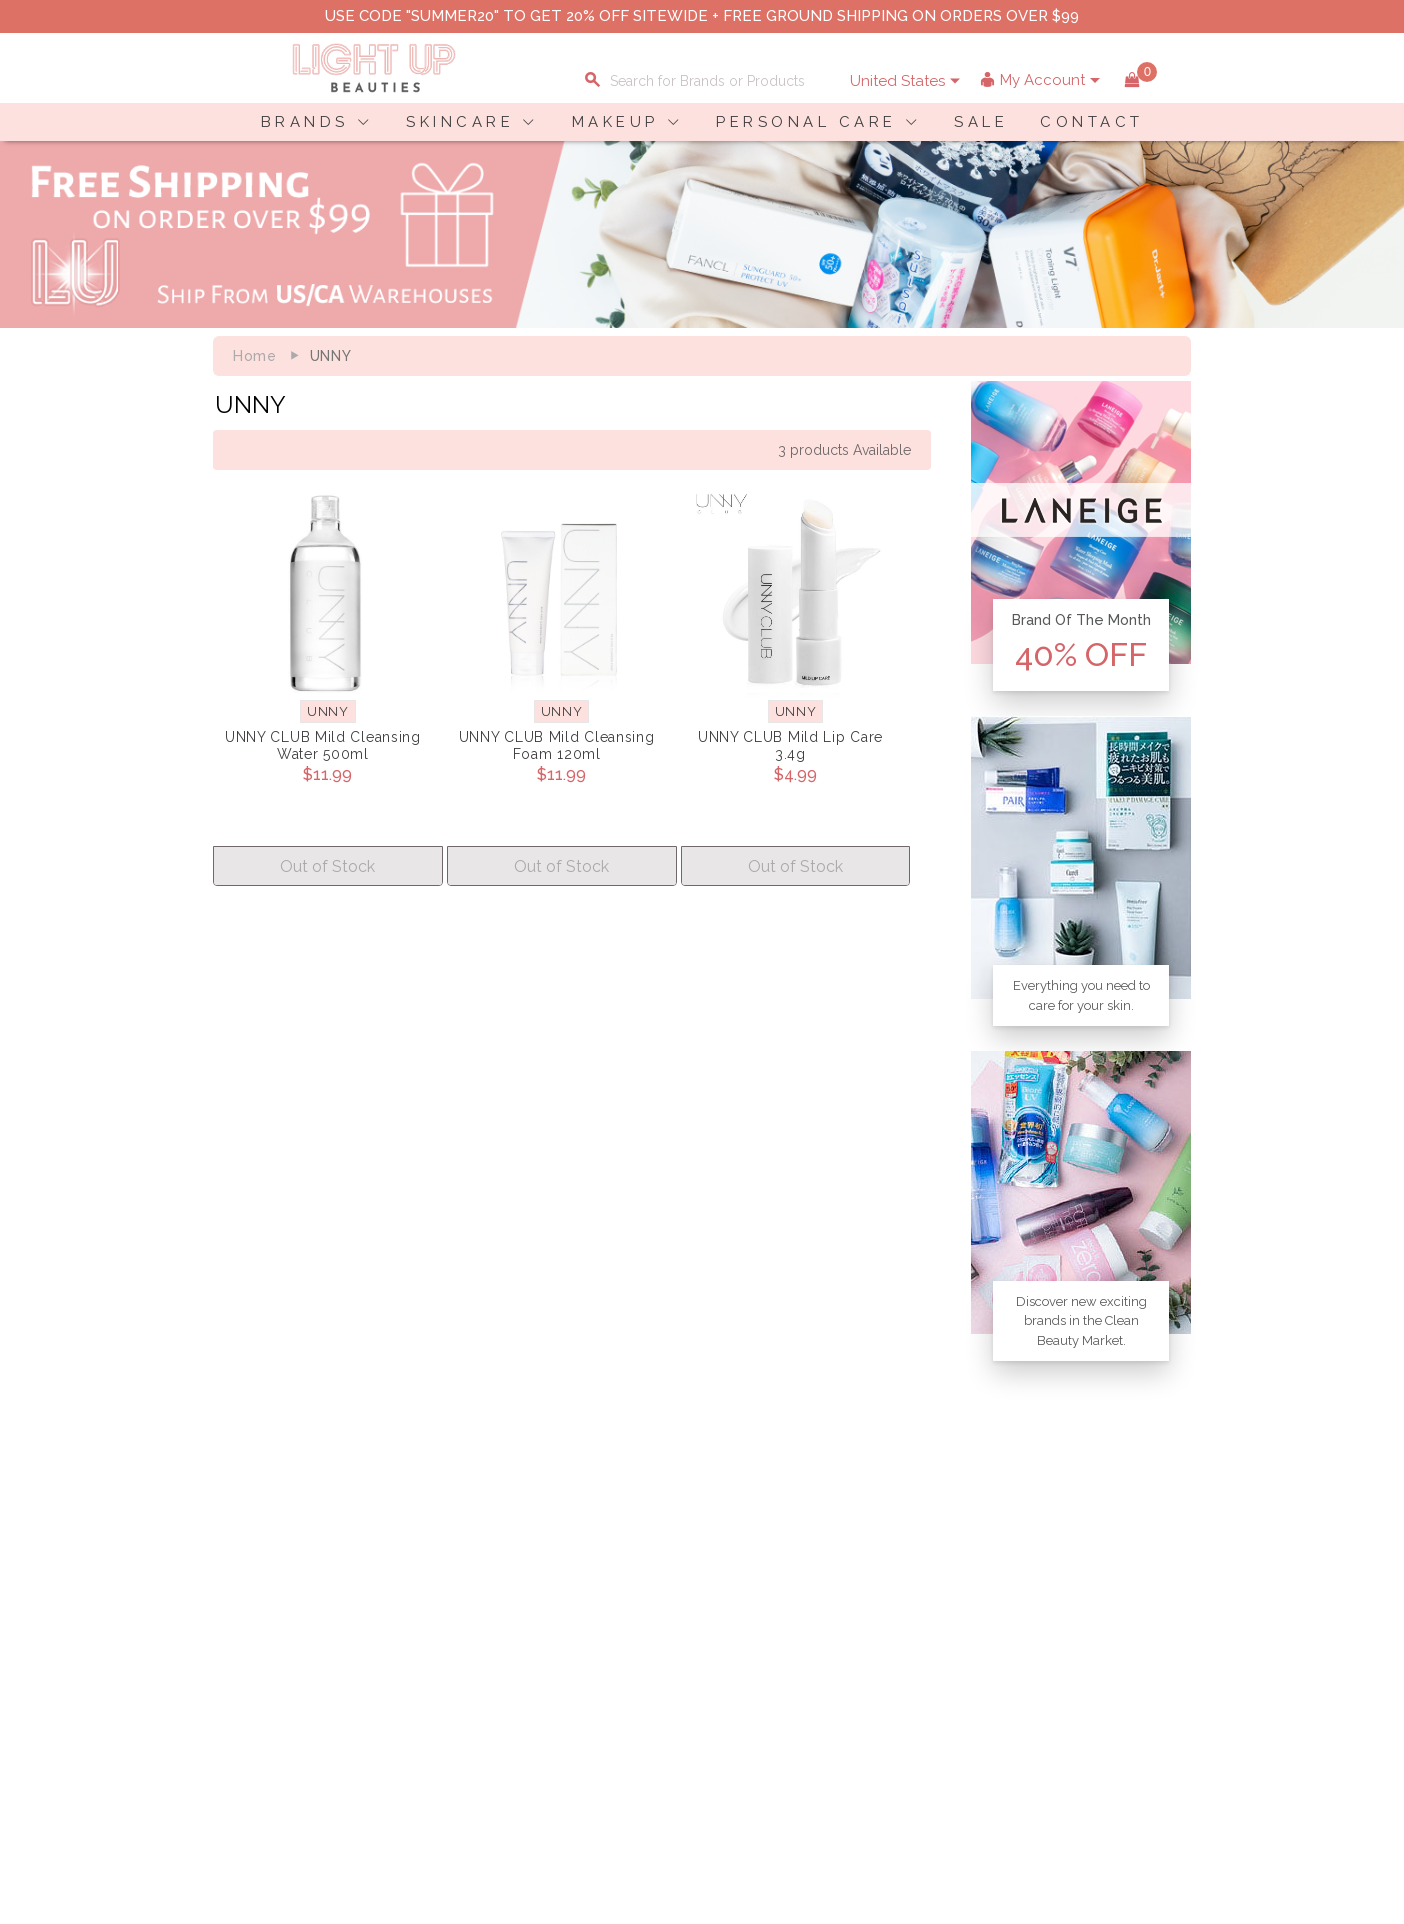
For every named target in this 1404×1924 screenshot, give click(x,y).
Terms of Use (416, 1662)
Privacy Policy (419, 1641)
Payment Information (271, 1641)
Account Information (590, 1704)
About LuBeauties (431, 1620)
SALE (981, 122)
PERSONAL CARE (806, 122)
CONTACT (1092, 122)
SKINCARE (460, 122)
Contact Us (237, 1662)
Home (255, 356)
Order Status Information (605, 1683)
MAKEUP (615, 122)
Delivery (227, 1620)
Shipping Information (592, 1662)
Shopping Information (595, 1620)
